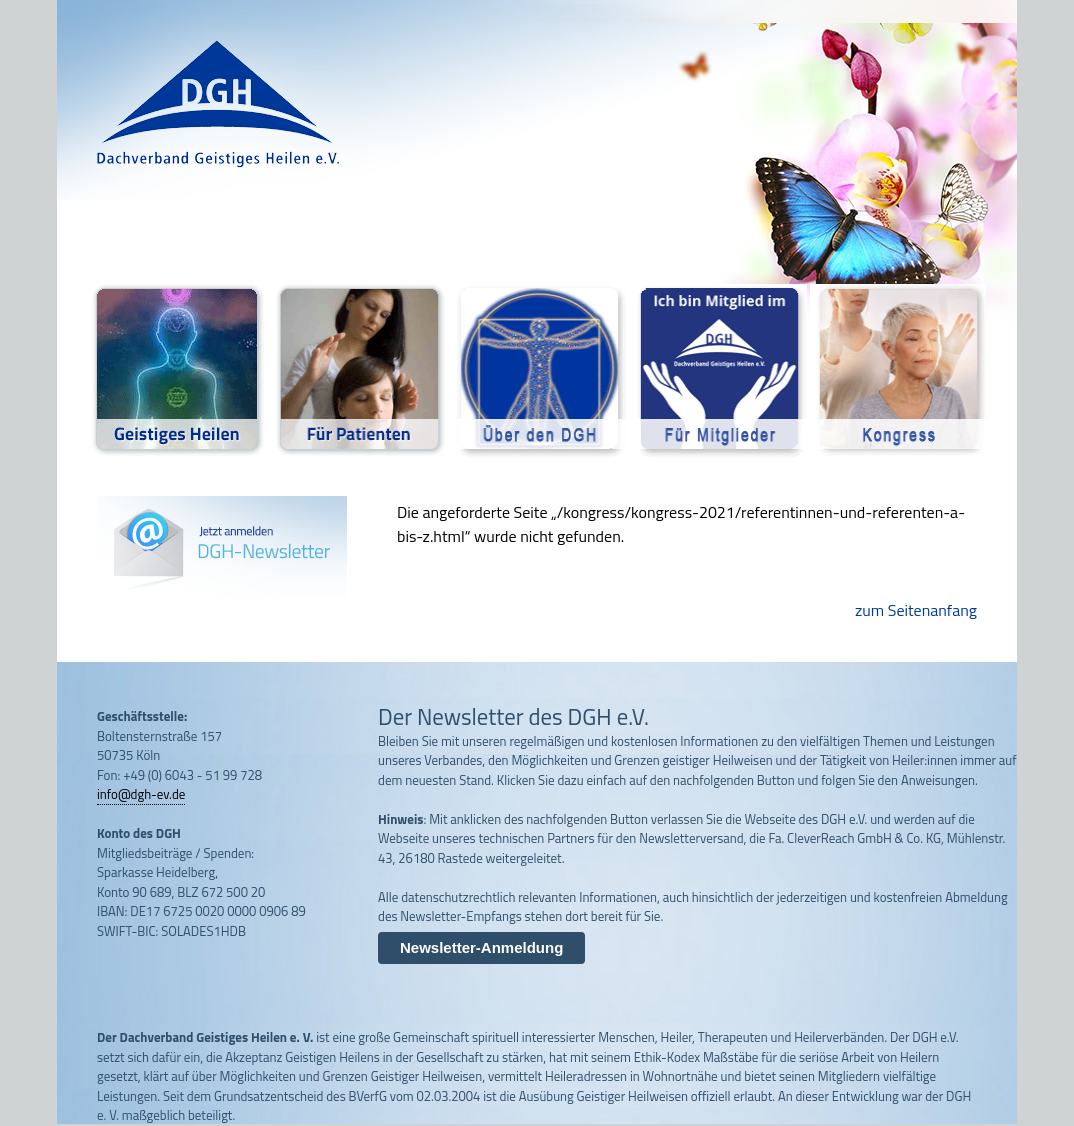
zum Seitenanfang (916, 610)
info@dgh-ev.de (141, 794)
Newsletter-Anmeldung (481, 947)
